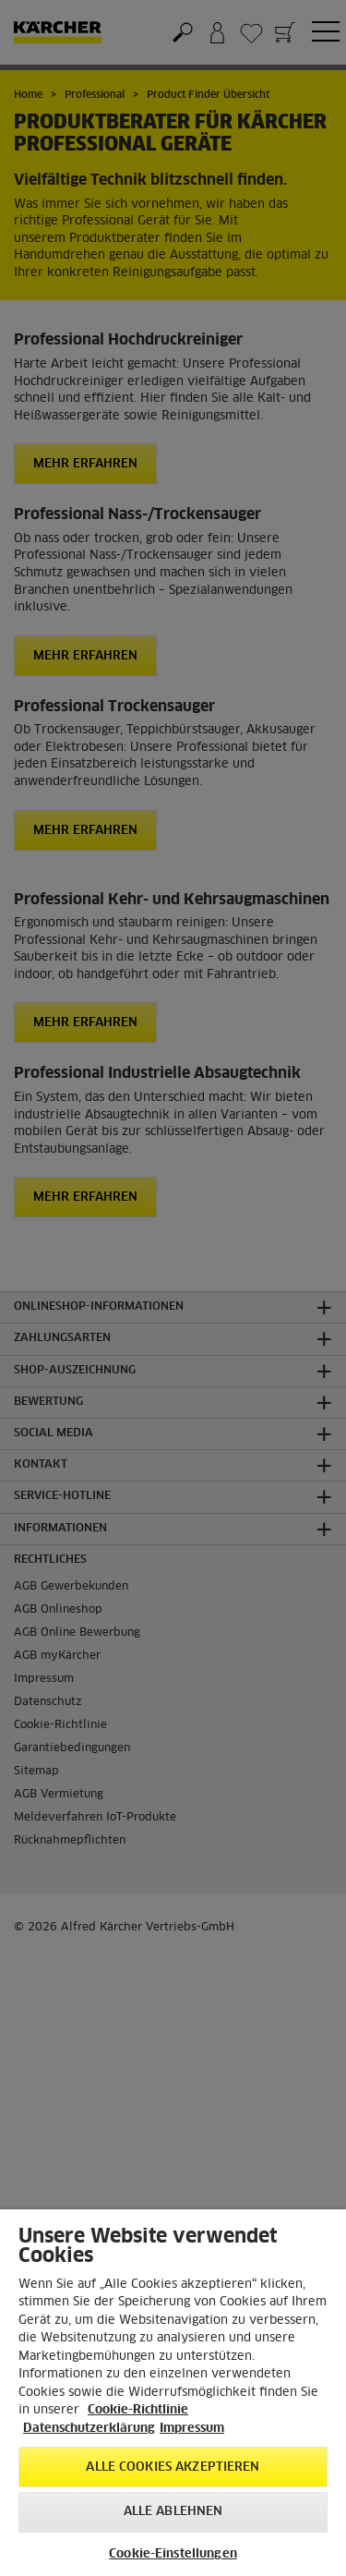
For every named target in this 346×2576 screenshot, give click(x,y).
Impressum (192, 2429)
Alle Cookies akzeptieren (172, 2467)
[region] (173, 2392)
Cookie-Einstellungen (173, 2554)
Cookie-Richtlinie (138, 2410)
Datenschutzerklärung (89, 2429)
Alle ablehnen (173, 2512)
